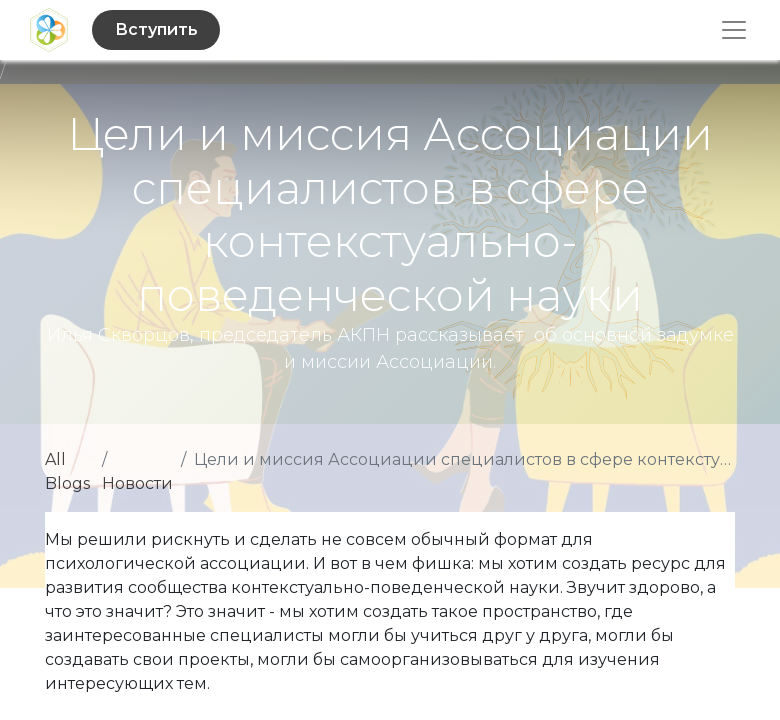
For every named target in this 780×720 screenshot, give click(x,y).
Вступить (156, 29)
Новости (137, 483)
